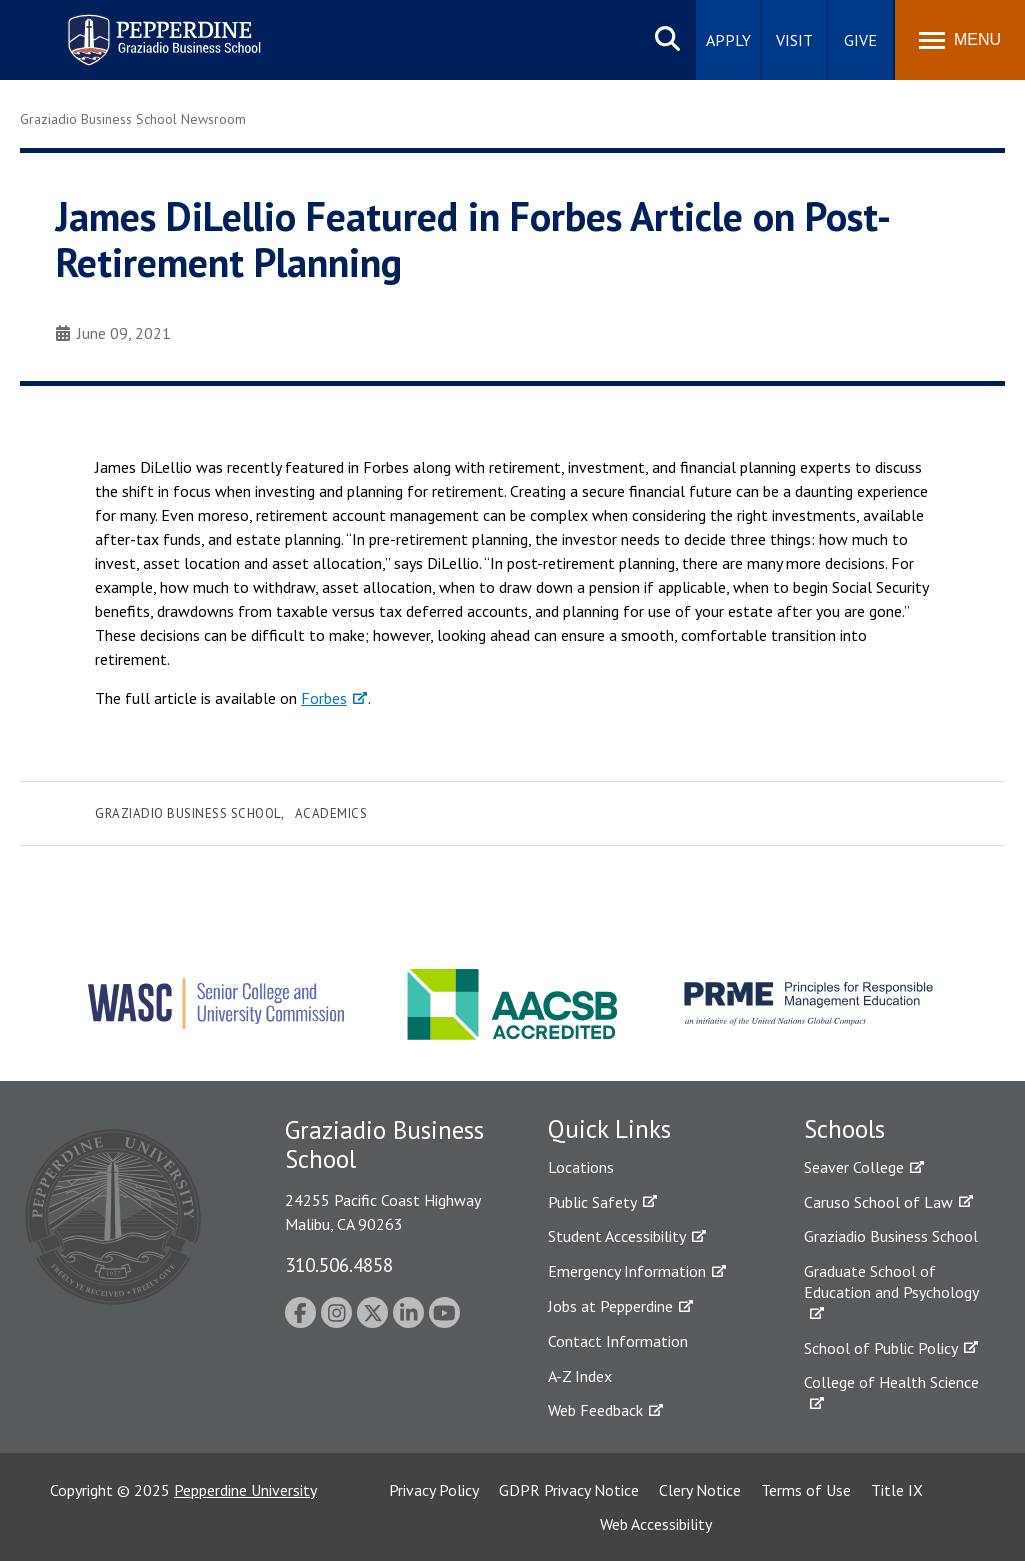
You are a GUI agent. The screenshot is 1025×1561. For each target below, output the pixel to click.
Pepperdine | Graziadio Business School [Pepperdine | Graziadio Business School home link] (138, 27)
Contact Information (618, 1341)
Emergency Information (627, 1271)
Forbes (324, 698)
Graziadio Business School (188, 813)
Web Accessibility (656, 1524)
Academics (331, 813)
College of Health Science (891, 1382)
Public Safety (592, 1202)
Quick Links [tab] (609, 1129)
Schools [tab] (844, 1129)
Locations (581, 1167)
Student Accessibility (617, 1236)
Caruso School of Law (878, 1202)
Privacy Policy (434, 1490)
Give (860, 40)
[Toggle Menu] (960, 40)
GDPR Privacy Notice (569, 1490)
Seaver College (854, 1167)
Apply (728, 40)
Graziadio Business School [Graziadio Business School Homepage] (891, 1236)
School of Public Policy (881, 1348)
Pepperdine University (245, 1490)
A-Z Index (580, 1376)
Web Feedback (595, 1410)
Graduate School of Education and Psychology (891, 1281)
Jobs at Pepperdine (610, 1306)
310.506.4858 (339, 1264)
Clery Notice (700, 1490)
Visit (794, 40)
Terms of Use (806, 1490)
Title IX (897, 1490)
